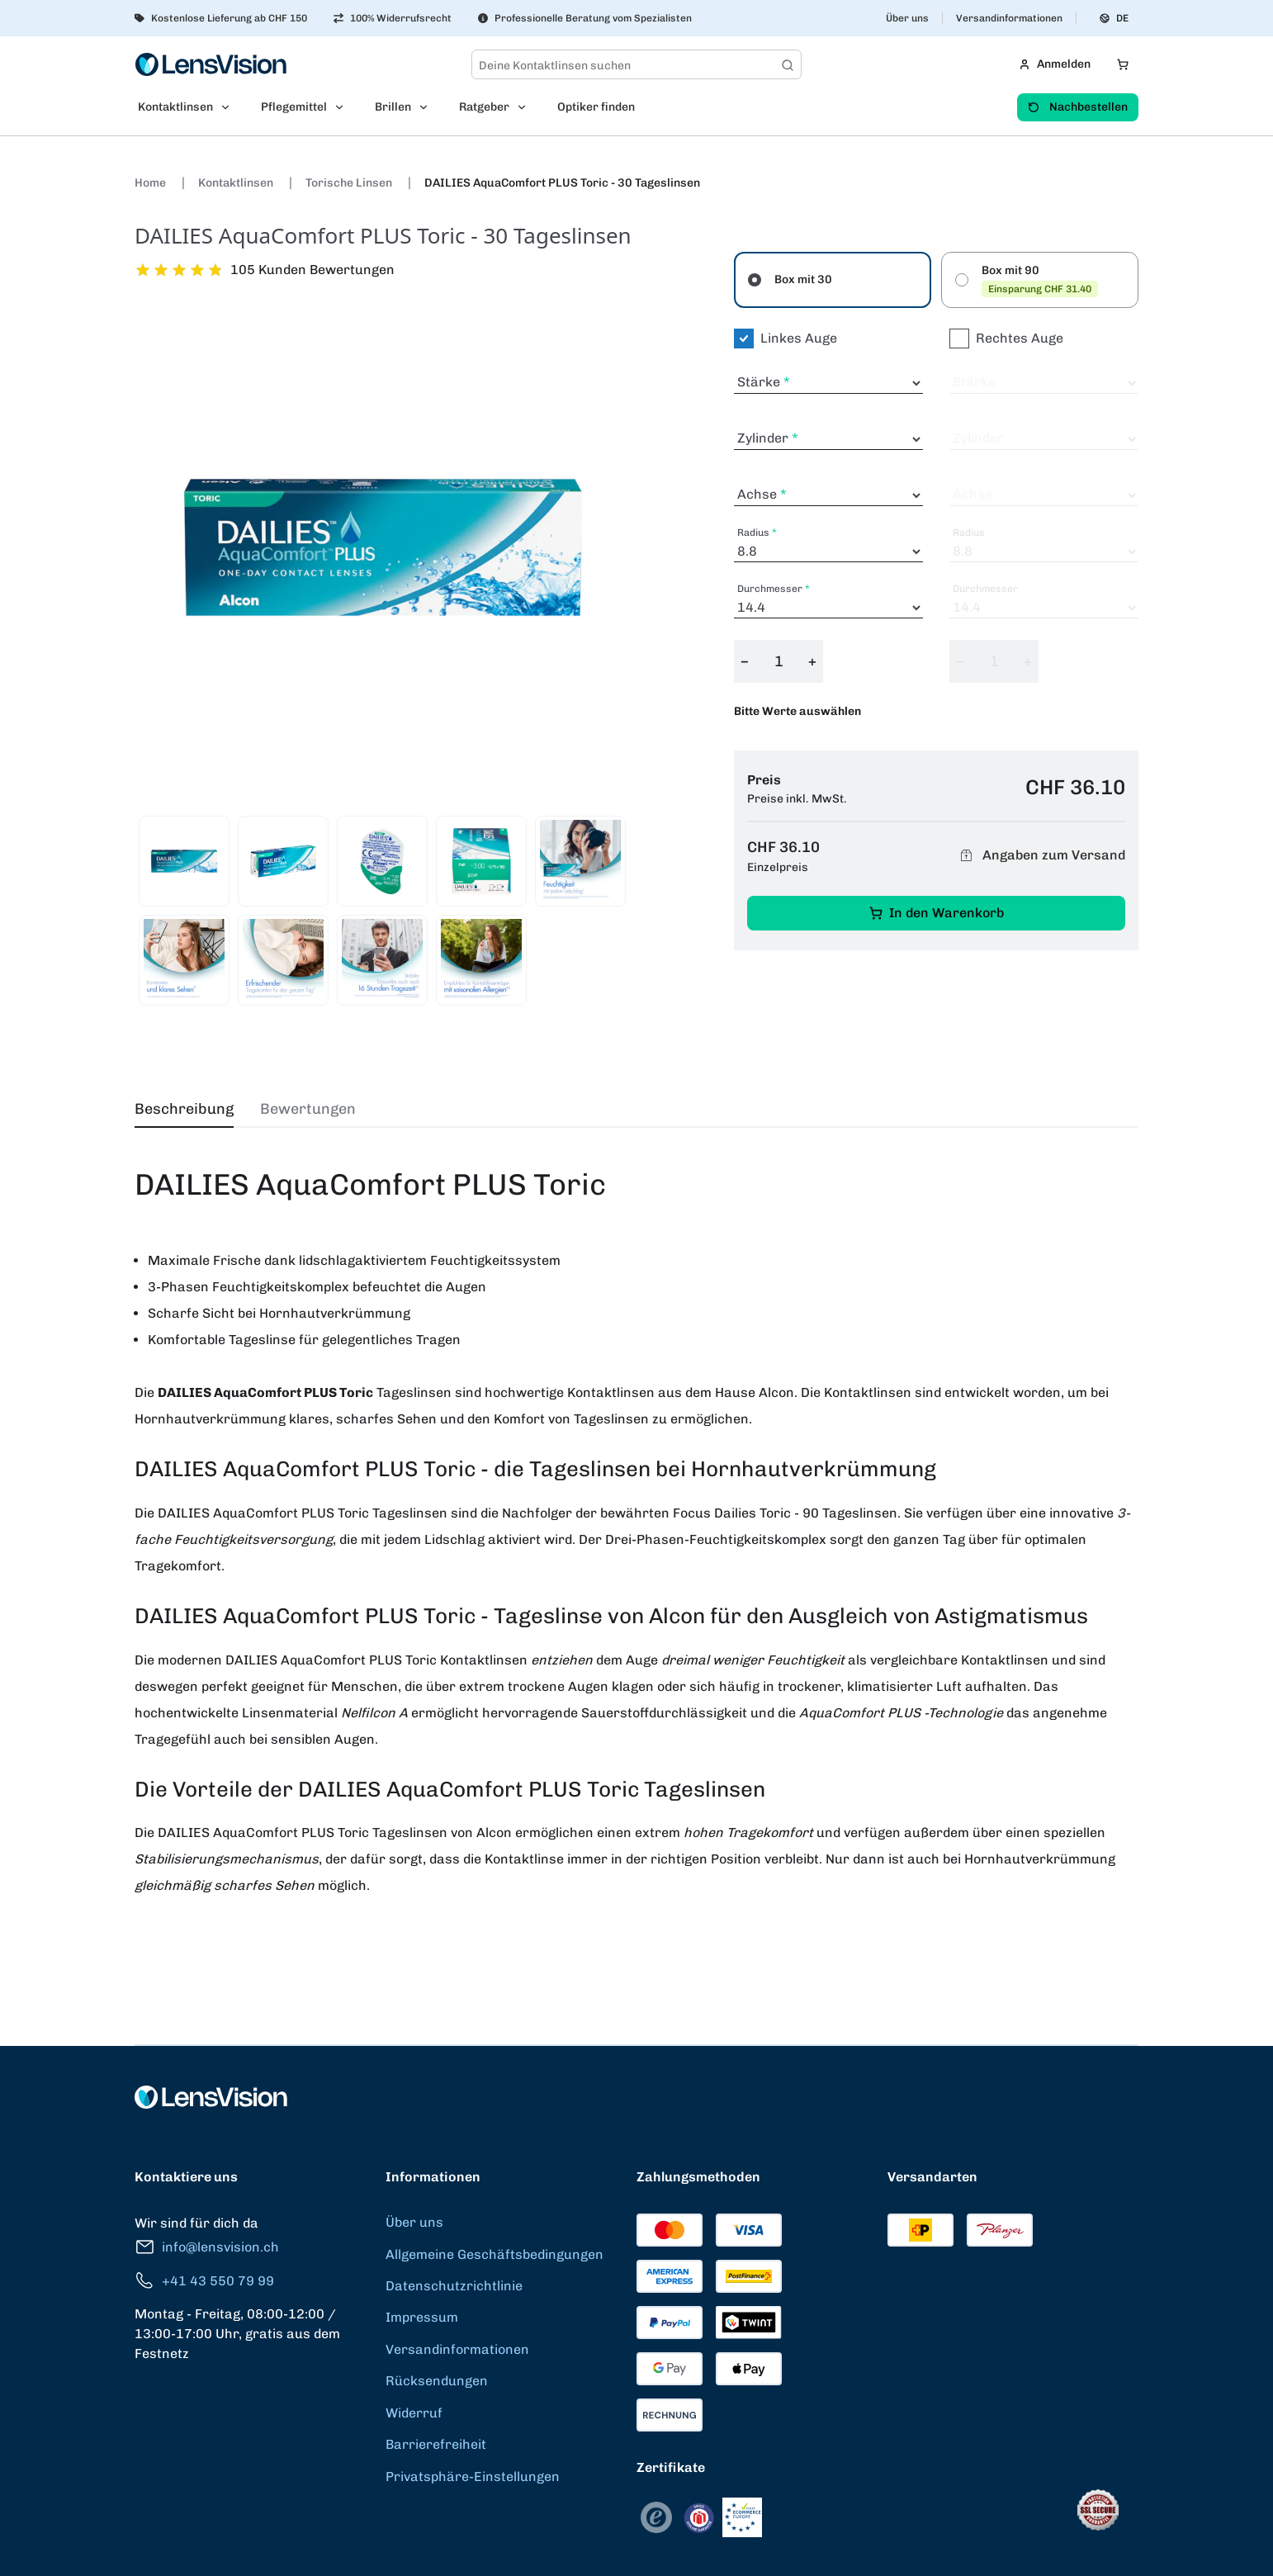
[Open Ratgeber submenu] (527, 107)
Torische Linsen (350, 183)
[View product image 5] (580, 861)
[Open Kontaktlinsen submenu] (230, 107)
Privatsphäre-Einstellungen (473, 2476)
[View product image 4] (481, 861)
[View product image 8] (382, 960)
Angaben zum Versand (1040, 855)
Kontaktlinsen (237, 183)
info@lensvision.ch (207, 2247)
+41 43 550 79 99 (204, 2281)
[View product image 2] (283, 861)
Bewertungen (308, 1109)
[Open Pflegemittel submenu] (344, 107)
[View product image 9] (481, 960)
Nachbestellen (1078, 107)
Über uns (907, 18)
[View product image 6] (184, 960)
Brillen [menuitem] (393, 107)
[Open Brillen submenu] (428, 107)
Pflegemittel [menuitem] (294, 107)
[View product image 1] (184, 861)
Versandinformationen (1009, 18)
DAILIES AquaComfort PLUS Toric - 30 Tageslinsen (562, 183)
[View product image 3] (382, 861)
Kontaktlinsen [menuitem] (175, 107)
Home (151, 183)
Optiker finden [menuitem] (596, 107)
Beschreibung (184, 1109)
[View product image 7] (283, 960)
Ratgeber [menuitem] (484, 107)
